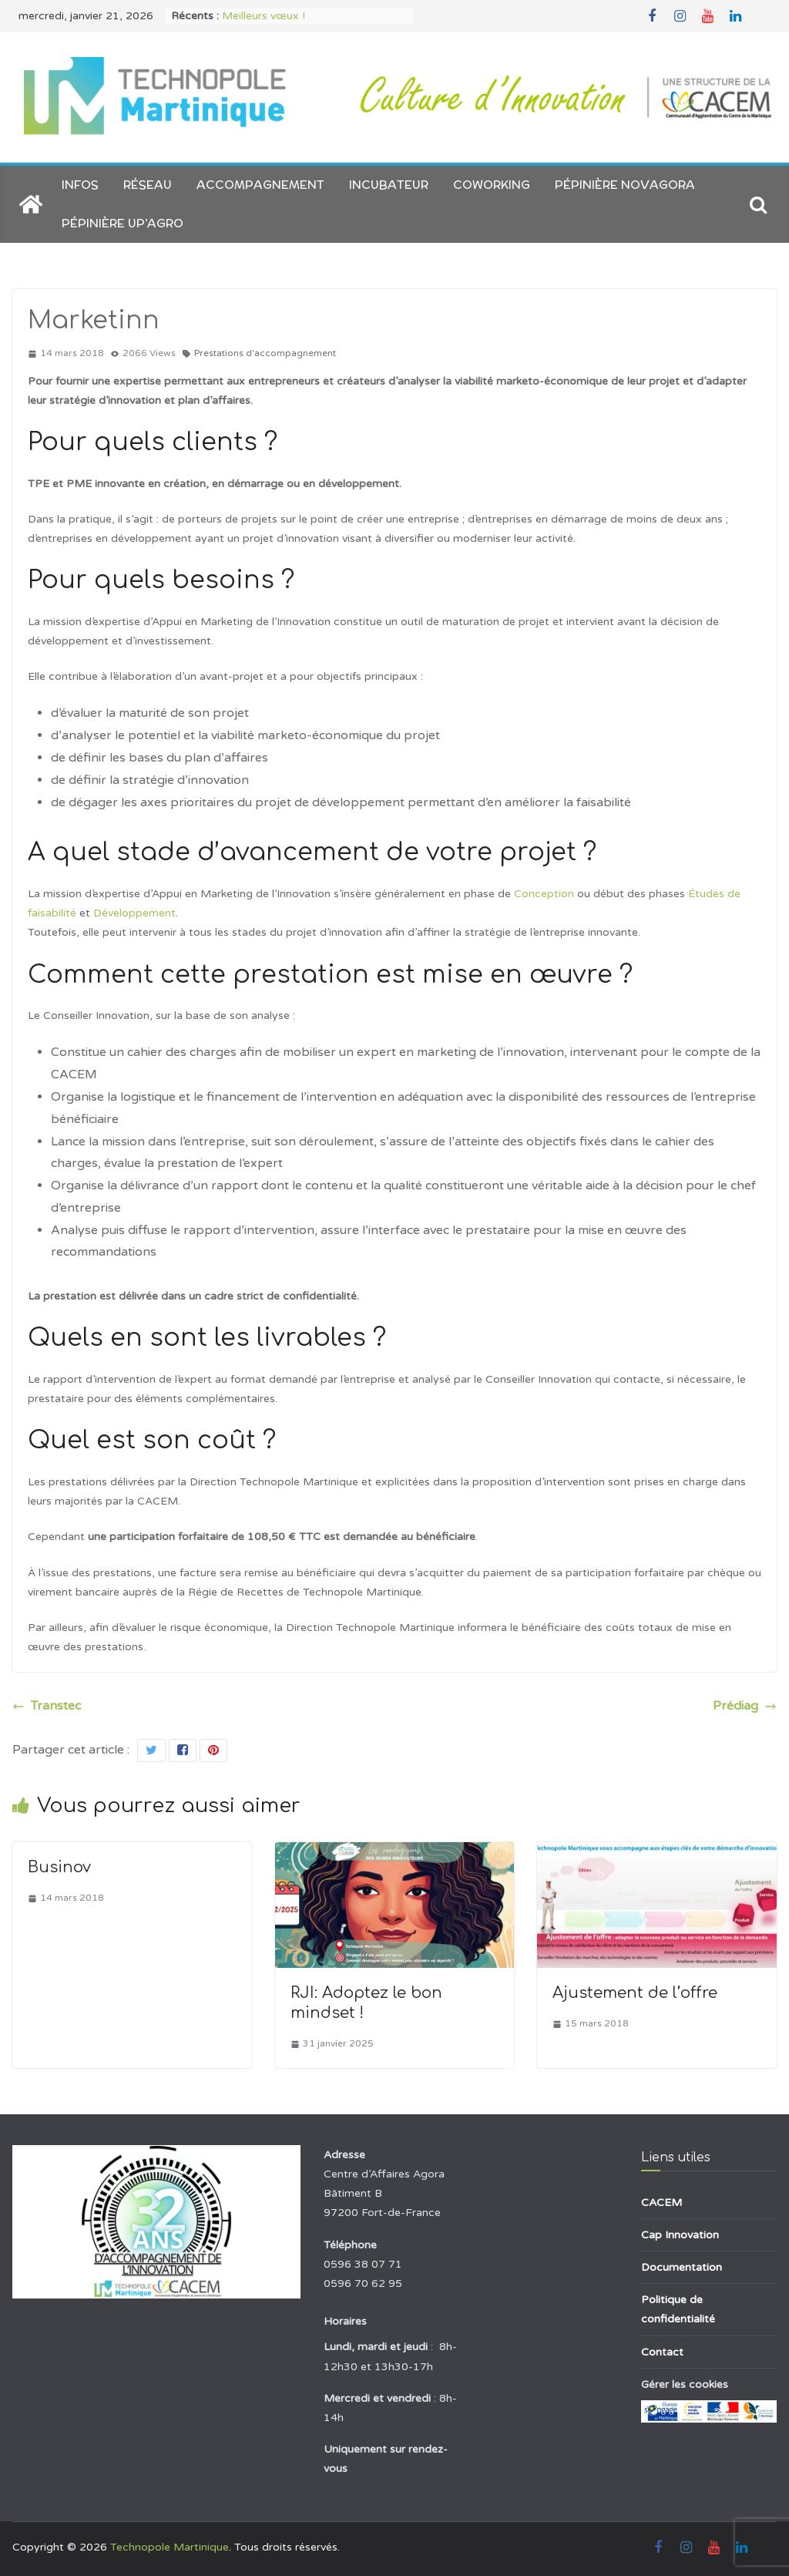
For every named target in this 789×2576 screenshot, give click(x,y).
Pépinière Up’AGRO (122, 223)
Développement (134, 913)
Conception (544, 893)
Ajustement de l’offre (634, 1993)
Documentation (681, 2267)
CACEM (661, 2202)
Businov (59, 1867)
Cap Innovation (680, 2234)
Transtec (46, 1705)
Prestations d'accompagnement (265, 353)
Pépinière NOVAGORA (625, 185)
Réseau (147, 185)
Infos (80, 185)
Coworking (491, 185)
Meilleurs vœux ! (263, 15)
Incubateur (388, 185)
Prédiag (745, 1705)
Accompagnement (260, 185)
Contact (662, 2352)
